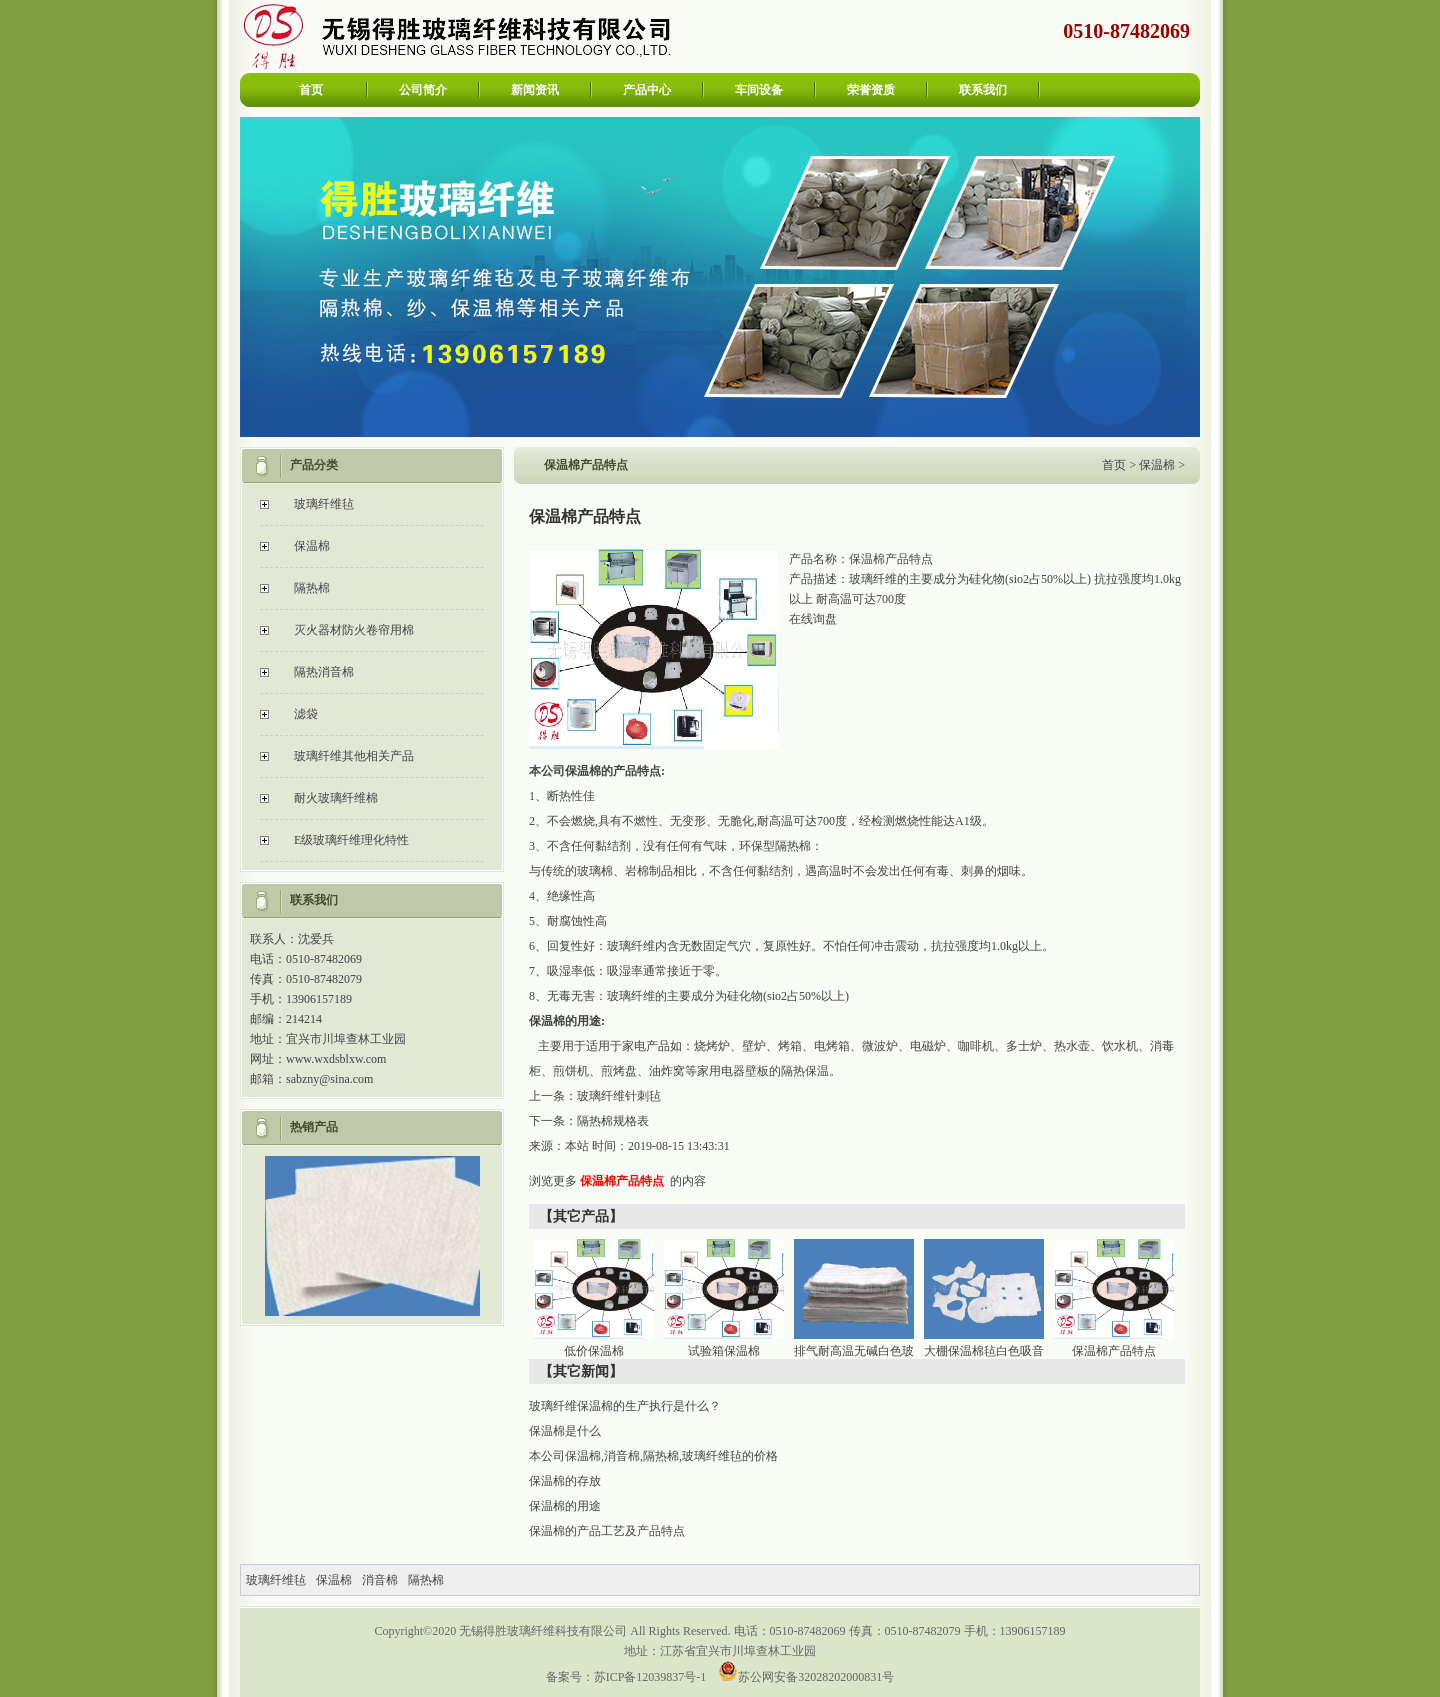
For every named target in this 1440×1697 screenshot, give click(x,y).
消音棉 (380, 1580)
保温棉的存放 (565, 1481)
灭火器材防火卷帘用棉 (354, 630)
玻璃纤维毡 (324, 504)
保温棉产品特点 (622, 1181)
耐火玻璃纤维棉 (336, 798)
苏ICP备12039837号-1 (650, 1677)
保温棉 (312, 546)
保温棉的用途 (565, 1506)
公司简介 (423, 90)
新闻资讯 (535, 90)
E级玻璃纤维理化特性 (351, 840)
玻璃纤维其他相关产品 (354, 756)
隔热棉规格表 (613, 1121)
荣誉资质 (871, 90)
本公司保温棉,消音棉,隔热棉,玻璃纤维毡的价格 (653, 1456)
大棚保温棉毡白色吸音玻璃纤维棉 (986, 1355)
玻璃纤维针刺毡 (619, 1096)
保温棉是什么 (565, 1431)
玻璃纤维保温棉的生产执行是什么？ (625, 1406)
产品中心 (647, 90)
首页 (311, 90)
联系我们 (983, 90)
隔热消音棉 (324, 672)
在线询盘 (813, 619)
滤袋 (306, 714)
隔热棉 (312, 588)
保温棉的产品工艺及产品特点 (607, 1531)
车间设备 (759, 90)
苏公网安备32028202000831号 (816, 1677)
